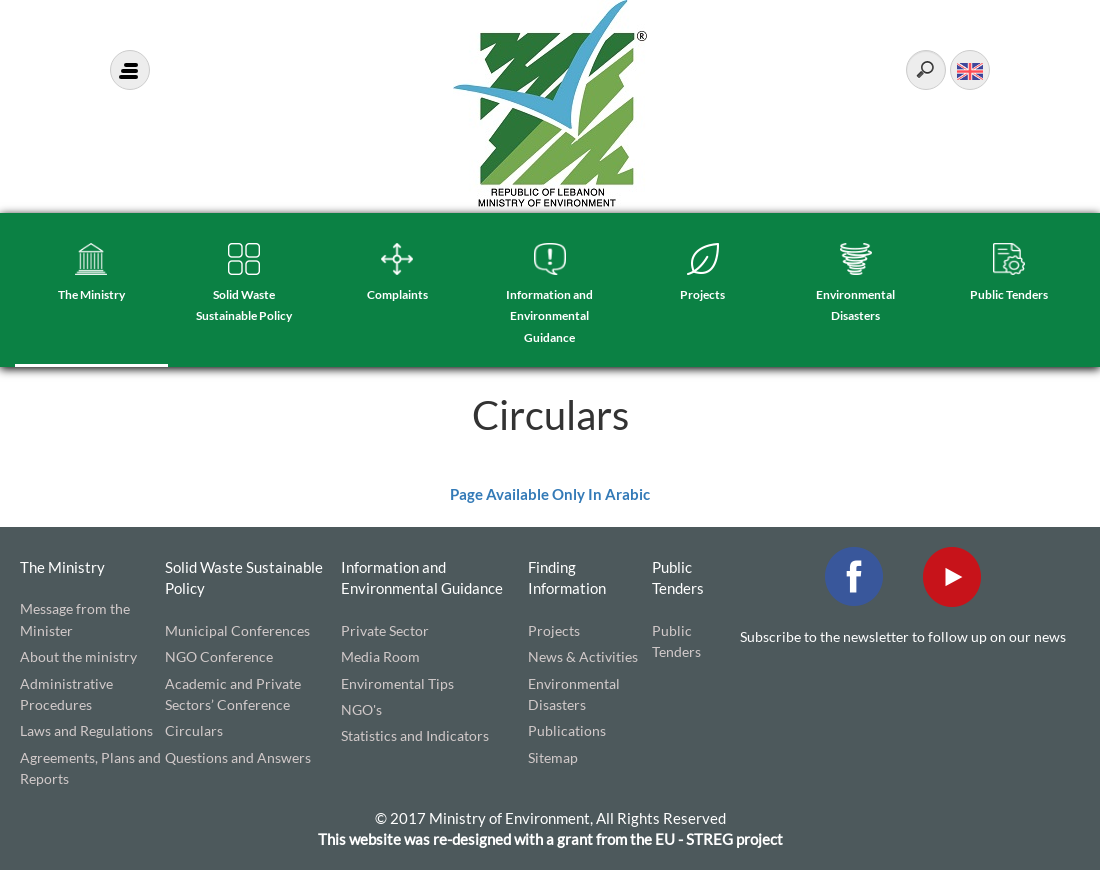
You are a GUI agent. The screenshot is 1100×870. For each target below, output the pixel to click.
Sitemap (553, 757)
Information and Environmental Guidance (549, 316)
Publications (567, 730)
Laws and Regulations (86, 730)
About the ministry (78, 656)
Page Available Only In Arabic (550, 494)
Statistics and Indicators (415, 735)
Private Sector (385, 630)
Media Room (380, 656)
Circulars (194, 730)
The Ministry (91, 294)
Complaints (397, 294)
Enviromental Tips (397, 683)
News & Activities (583, 656)
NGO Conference (219, 656)
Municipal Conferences (237, 630)
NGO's (361, 709)
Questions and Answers (238, 757)
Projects (702, 294)
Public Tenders (1009, 294)
